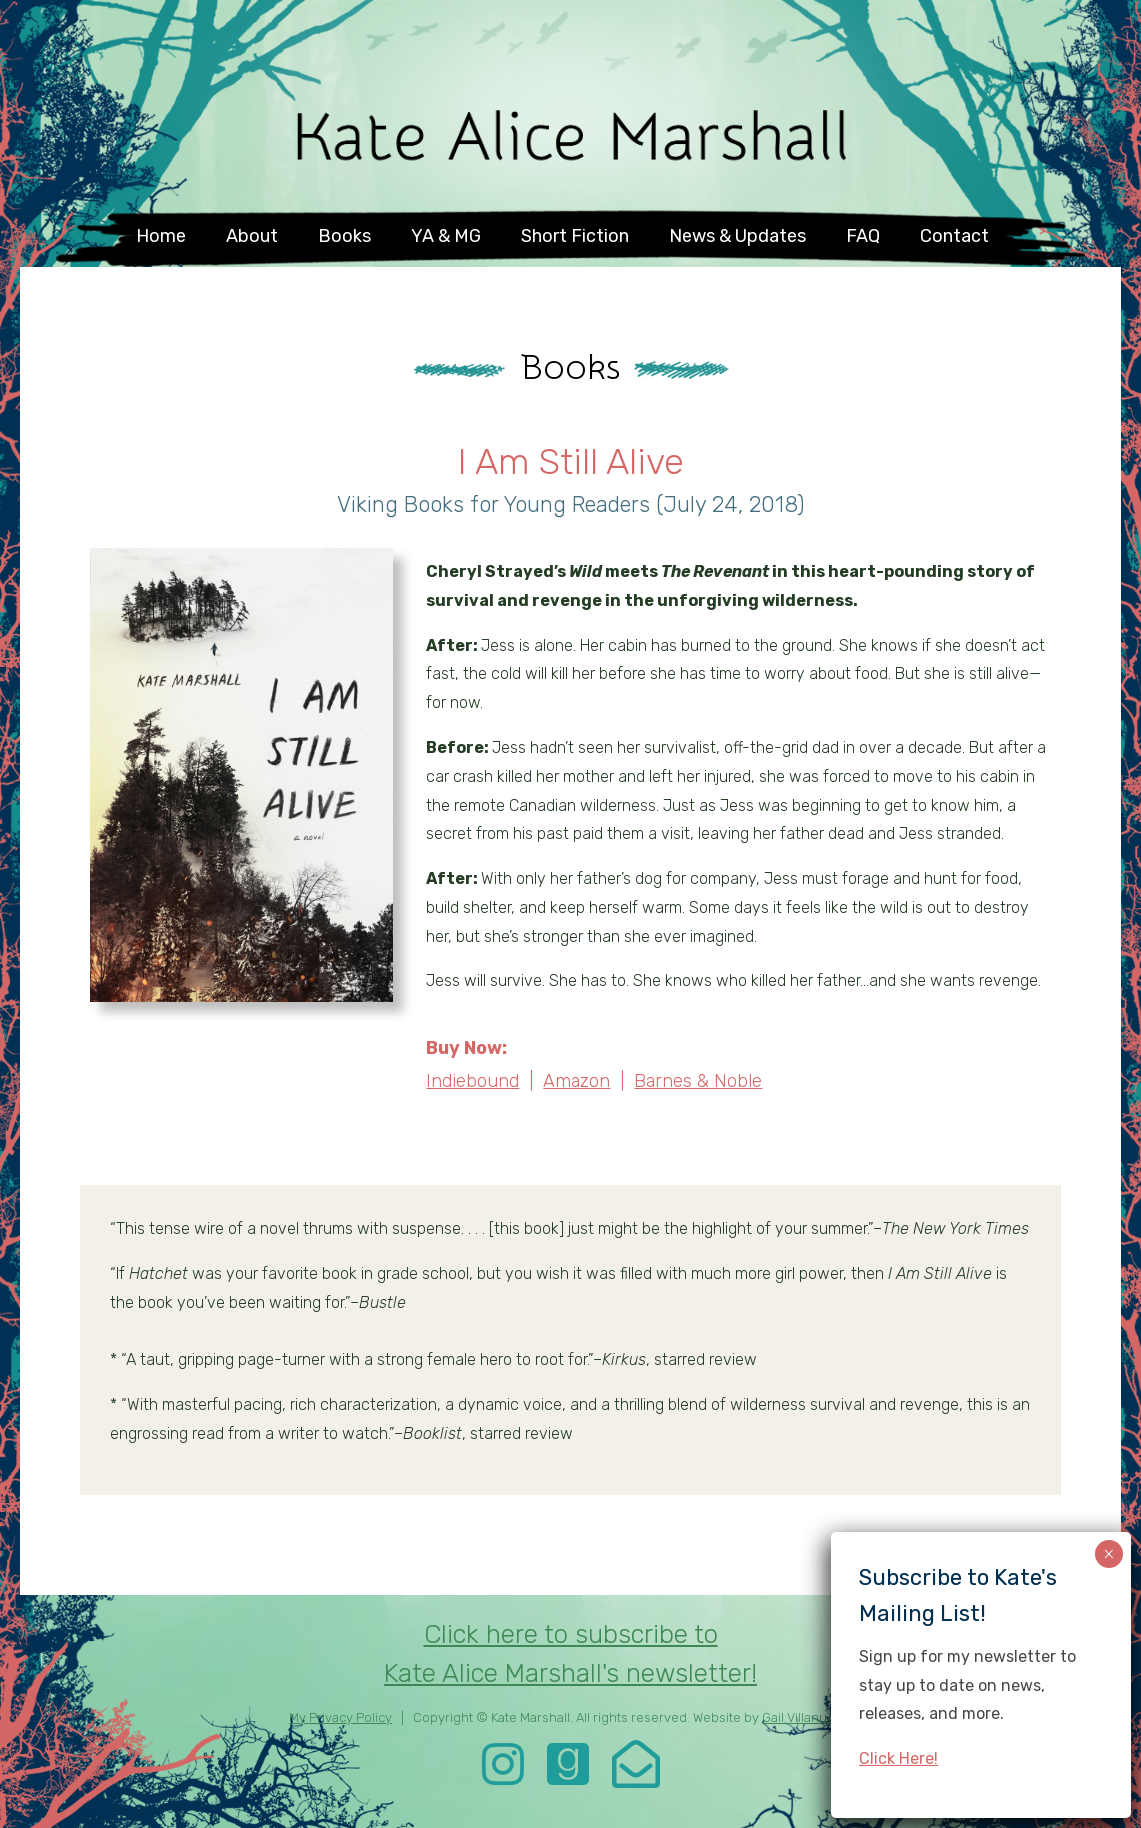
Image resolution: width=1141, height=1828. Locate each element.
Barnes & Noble (698, 1081)
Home (161, 236)
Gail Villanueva (805, 1717)
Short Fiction (575, 236)
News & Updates (737, 236)
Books (344, 236)
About (252, 236)
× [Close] (1108, 1554)
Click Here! (898, 1758)
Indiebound (472, 1081)
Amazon (576, 1081)
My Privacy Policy (340, 1717)
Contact (954, 236)
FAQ (863, 236)
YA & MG (446, 236)
